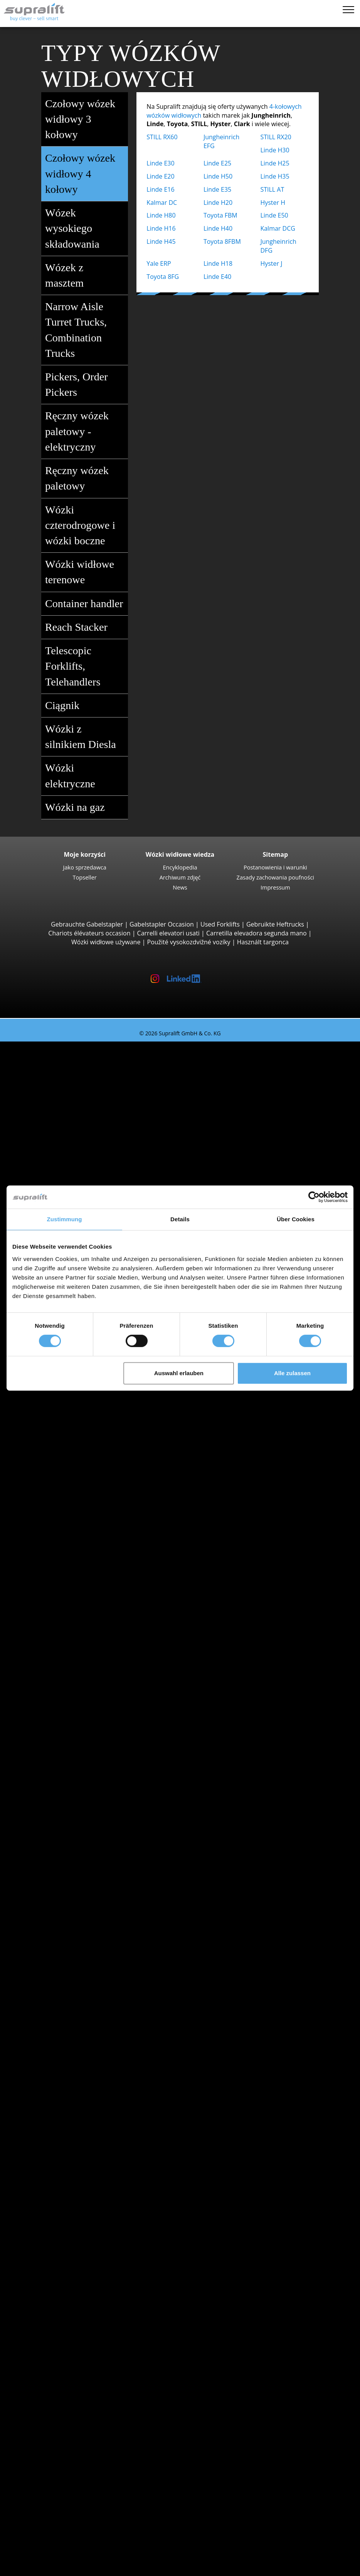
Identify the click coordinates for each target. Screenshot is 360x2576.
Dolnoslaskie (64, 1671)
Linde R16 (76, 1504)
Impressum (275, 887)
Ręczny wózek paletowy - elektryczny (86, 432)
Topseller (85, 877)
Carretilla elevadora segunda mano (256, 933)
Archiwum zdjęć (180, 877)
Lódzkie (57, 1689)
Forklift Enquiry (52, 1962)
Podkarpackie (65, 1742)
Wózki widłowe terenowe (86, 572)
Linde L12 (75, 1451)
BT (50, 1839)
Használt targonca (263, 942)
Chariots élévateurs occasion (89, 933)
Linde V (72, 1548)
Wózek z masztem (86, 276)
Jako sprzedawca (84, 867)
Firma (39, 2464)
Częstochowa (65, 1812)
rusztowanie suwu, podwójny (88, 2244)
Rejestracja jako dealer (63, 2548)
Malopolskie (63, 1716)
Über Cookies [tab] (296, 1219)
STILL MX (74, 1478)
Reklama (43, 2491)
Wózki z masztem (71, 1407)
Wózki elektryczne (86, 776)
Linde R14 (76, 1486)
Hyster (55, 1847)
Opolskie (58, 1733)
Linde (54, 1865)
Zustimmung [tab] (64, 1219)
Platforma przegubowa (79, 2359)
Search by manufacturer (65, 1830)
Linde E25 (217, 163)
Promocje (44, 1989)
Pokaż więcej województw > (85, 1760)
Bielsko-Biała (64, 1786)
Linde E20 (160, 176)
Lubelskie (59, 1698)
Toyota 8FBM (222, 241)
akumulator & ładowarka (66, 2271)
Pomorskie (61, 2059)
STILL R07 (75, 1636)
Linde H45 (160, 241)
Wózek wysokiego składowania (86, 229)
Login (38, 2536)
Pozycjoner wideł (70, 2209)
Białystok (59, 1777)
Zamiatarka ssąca (71, 2323)
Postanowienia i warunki (275, 867)
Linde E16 (160, 189)
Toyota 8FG (162, 276)
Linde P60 (76, 1645)
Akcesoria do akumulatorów (86, 2297)
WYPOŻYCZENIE (38, 2517)
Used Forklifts (220, 924)
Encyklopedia (180, 867)
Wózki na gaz (86, 807)
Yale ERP (158, 263)
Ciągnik (86, 705)
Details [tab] (180, 1219)
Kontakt (42, 2473)
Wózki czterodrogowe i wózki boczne (86, 526)
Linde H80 (160, 215)
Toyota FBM (220, 215)
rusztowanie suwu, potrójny (86, 2253)
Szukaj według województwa (71, 1662)
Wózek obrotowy (70, 2200)
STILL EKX (75, 1557)
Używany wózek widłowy (50, 1046)
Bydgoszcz (61, 1803)
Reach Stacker (86, 627)
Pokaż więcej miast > (75, 1821)
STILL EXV (75, 1416)
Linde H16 (160, 228)
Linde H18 (218, 263)
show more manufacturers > (87, 1891)
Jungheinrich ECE (86, 1539)
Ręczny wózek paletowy (86, 479)
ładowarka (61, 2288)
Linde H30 (274, 150)
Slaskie (56, 2068)
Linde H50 (218, 176)
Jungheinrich (64, 1856)
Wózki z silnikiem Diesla (86, 737)
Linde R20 (76, 1513)
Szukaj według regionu (63, 1768)
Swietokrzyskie (67, 2077)
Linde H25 (274, 163)
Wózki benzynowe (72, 1936)
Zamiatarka (62, 2315)
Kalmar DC (161, 202)
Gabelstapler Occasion (162, 924)
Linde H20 (218, 202)
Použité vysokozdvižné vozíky (188, 942)
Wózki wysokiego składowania (89, 1469)
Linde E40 (217, 276)
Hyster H (272, 202)
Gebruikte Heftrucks (275, 924)
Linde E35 (217, 189)
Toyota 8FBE (79, 1098)
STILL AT (272, 189)
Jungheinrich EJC (85, 1425)
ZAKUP (25, 2508)
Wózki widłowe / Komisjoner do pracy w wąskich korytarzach (132, 1592)
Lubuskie (59, 1707)
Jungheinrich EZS (85, 1618)
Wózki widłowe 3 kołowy (80, 1063)
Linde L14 (75, 1434)
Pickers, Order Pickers (86, 385)
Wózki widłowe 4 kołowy (80, 1125)
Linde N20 (76, 1565)
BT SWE (72, 1442)
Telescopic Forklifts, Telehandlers (86, 667)
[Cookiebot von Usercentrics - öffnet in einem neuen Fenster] (314, 1197)
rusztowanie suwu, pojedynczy (89, 2235)
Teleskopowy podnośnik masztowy (96, 2376)
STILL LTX (75, 1627)
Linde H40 (218, 228)
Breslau (57, 1795)
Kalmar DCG (277, 228)
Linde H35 (274, 176)
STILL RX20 (275, 137)
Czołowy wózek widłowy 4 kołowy (86, 174)
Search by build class (60, 1054)
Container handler (86, 603)
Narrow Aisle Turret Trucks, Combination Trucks (86, 330)
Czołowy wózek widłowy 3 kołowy (86, 120)
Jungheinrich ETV (86, 1495)
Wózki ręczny (65, 1953)
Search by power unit (61, 1900)
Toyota (56, 1883)
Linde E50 (274, 215)
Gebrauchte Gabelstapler (87, 924)
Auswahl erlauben (179, 1373)
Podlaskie (60, 1751)
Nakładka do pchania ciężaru (87, 2191)
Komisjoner (62, 1530)
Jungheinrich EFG (86, 1081)
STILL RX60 (161, 137)
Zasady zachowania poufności (275, 877)
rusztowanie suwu (57, 2226)
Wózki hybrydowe (71, 1944)
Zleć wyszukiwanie (57, 2403)
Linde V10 (76, 1574)
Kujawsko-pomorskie (76, 1680)
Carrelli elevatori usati (168, 933)
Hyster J (271, 263)
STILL (53, 1874)
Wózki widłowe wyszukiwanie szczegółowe (91, 1971)
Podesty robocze (54, 2350)
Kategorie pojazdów (59, 1980)
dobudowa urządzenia (63, 2182)
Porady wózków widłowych (53, 2526)
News (180, 887)
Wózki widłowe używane (105, 942)
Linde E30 (160, 163)
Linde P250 (77, 1609)
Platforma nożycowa (75, 2367)
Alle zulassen (292, 1373)
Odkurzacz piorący (72, 2332)
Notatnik (27, 2558)
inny (52, 2218)
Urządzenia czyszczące (63, 2306)
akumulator (63, 2280)
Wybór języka (34, 2567)
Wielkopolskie (66, 2085)
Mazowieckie (64, 1724)
